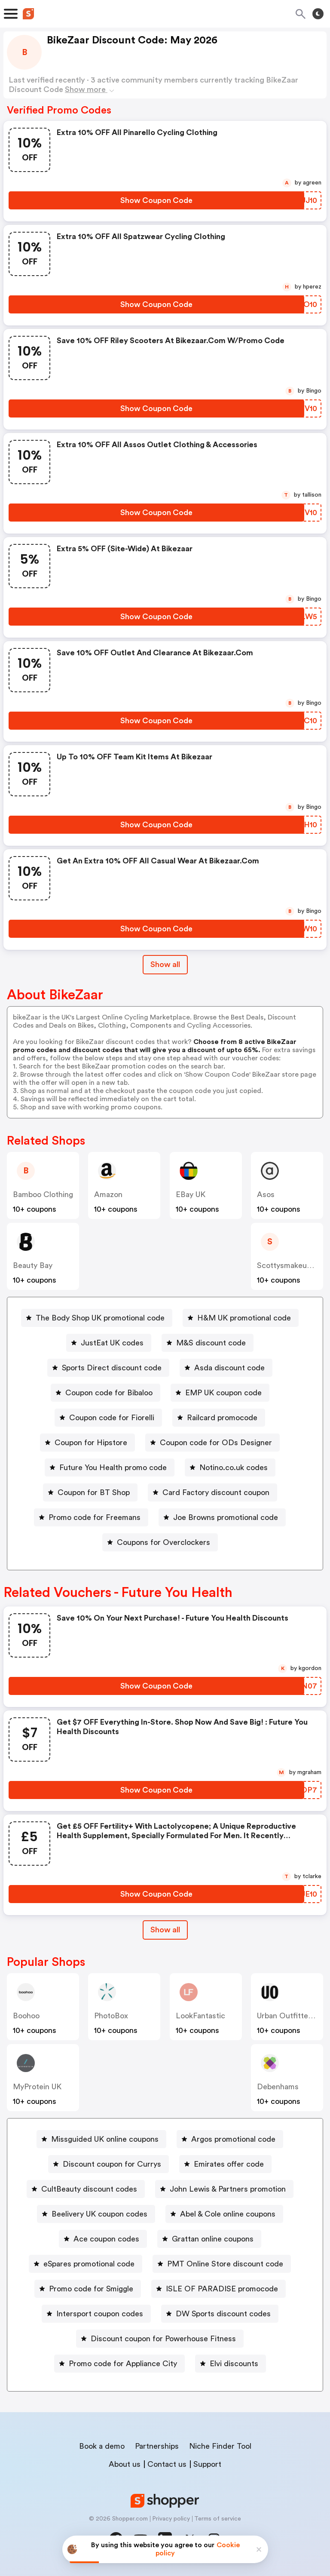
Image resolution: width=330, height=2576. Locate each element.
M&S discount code (211, 1343)
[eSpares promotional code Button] (85, 2264)
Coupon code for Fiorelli (111, 1418)
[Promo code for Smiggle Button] (87, 2289)
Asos (266, 1194)
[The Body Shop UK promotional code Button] (96, 1318)
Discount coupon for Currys (112, 2164)
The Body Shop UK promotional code (100, 1318)
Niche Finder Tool (220, 2446)
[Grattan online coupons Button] (209, 2239)
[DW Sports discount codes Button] (219, 2314)
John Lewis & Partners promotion (228, 2189)
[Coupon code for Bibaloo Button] (105, 1393)
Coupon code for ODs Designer (216, 1442)
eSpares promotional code (88, 2264)
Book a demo (102, 2446)
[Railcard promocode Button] (218, 1418)
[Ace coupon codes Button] (103, 2239)
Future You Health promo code (113, 1467)
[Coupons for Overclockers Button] (160, 1542)
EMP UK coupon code (223, 1393)
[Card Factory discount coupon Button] (212, 1492)
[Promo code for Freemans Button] (91, 1517)
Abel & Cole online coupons (227, 2214)
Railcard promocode (222, 1418)
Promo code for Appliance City (123, 2363)
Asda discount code (229, 1368)
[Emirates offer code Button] (225, 2164)
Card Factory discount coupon (215, 1492)
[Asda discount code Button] (226, 1368)
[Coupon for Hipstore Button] (87, 1443)
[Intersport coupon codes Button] (96, 2314)
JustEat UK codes (112, 1343)
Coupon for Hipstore (91, 1442)
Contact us (166, 2464)
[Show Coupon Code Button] (156, 200)
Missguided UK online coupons (105, 2139)
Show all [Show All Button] (165, 964)
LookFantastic (200, 2016)
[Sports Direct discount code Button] (108, 1368)
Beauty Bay (32, 1265)
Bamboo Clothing (43, 1194)
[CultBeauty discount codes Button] (86, 2189)
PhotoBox (111, 2016)
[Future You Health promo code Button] (109, 1467)
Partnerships (157, 2446)
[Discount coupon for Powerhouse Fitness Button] (160, 2339)
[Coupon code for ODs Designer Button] (212, 1443)
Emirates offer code (229, 2164)
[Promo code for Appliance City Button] (119, 2364)
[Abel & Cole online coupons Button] (224, 2214)
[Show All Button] (165, 1930)
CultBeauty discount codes (89, 2189)
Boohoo (26, 2016)
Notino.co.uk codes (233, 1467)
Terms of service (217, 2519)
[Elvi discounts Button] (230, 2364)
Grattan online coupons (213, 2239)
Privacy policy (171, 2519)
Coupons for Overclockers (163, 1542)
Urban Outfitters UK (292, 2016)
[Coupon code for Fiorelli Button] (108, 1418)
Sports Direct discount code (112, 1368)
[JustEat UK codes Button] (108, 1343)
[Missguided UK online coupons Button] (101, 2139)
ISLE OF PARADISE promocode (222, 2289)
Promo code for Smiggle (91, 2289)
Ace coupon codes (106, 2239)
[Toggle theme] (318, 14)
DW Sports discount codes (223, 2314)
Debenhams (278, 2087)
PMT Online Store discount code (225, 2264)
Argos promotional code (233, 2139)
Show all (165, 1930)
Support (207, 2464)
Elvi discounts (234, 2363)
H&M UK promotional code (244, 1318)
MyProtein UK (37, 2087)
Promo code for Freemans (95, 1517)
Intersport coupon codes (99, 2314)
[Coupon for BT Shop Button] (90, 1492)
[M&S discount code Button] (208, 1343)
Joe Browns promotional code (225, 1517)
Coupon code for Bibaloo (109, 1393)
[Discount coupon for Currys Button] (108, 2164)
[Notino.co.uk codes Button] (230, 1467)
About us (125, 2464)
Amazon (108, 1194)
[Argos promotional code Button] (230, 2139)
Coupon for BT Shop (94, 1492)
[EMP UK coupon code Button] (220, 1393)
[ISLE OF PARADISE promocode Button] (218, 2289)
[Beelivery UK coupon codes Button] (96, 2214)
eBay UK (190, 1194)
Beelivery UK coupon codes (99, 2214)
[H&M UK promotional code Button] (241, 1318)
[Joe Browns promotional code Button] (222, 1517)
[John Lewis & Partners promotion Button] (224, 2189)
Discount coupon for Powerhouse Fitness (163, 2339)
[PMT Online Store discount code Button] (222, 2264)
